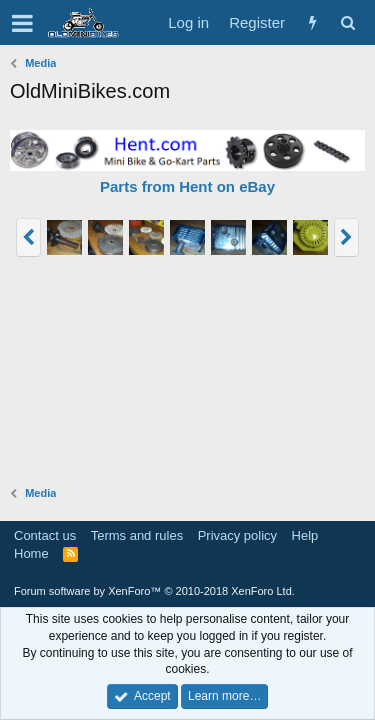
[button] (22, 23)
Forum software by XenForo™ (154, 591)
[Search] (347, 22)
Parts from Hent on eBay (187, 186)
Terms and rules (137, 535)
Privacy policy (237, 535)
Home (31, 553)
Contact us (45, 535)
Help (305, 535)
